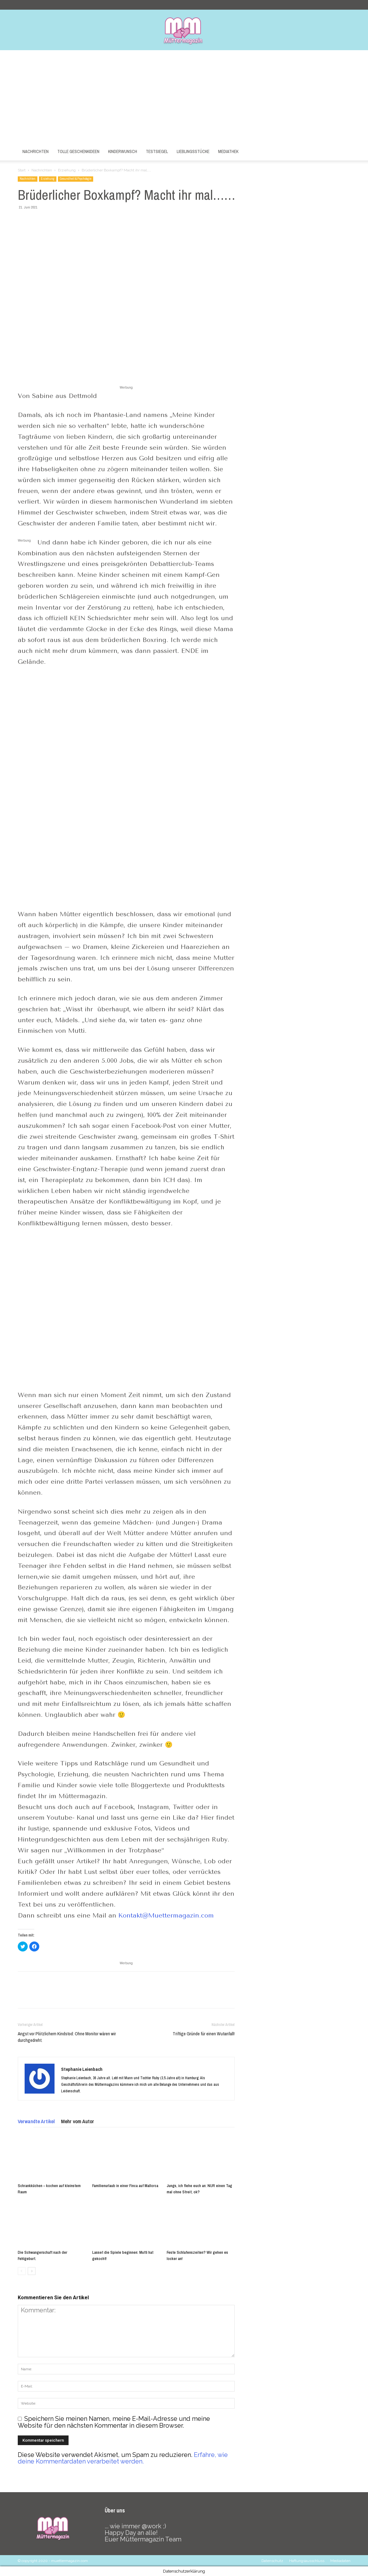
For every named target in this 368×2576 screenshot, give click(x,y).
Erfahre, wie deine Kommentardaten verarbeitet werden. (123, 2458)
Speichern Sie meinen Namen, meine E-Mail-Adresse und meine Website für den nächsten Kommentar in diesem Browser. (114, 2422)
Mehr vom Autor (77, 2121)
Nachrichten (35, 151)
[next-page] (32, 2271)
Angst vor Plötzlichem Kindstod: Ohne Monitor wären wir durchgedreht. (67, 2036)
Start (22, 170)
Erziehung (67, 170)
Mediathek (228, 151)
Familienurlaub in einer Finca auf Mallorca (125, 2185)
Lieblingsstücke (193, 151)
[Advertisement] (184, 97)
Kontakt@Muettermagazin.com (166, 1915)
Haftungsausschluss (306, 2561)
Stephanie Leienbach (82, 2069)
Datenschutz (272, 2561)
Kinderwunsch (122, 151)
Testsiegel (157, 151)
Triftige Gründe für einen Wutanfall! (204, 2033)
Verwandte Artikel (36, 2121)
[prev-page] (22, 2271)
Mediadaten (340, 2561)
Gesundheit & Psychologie (75, 179)
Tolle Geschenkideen (78, 151)
